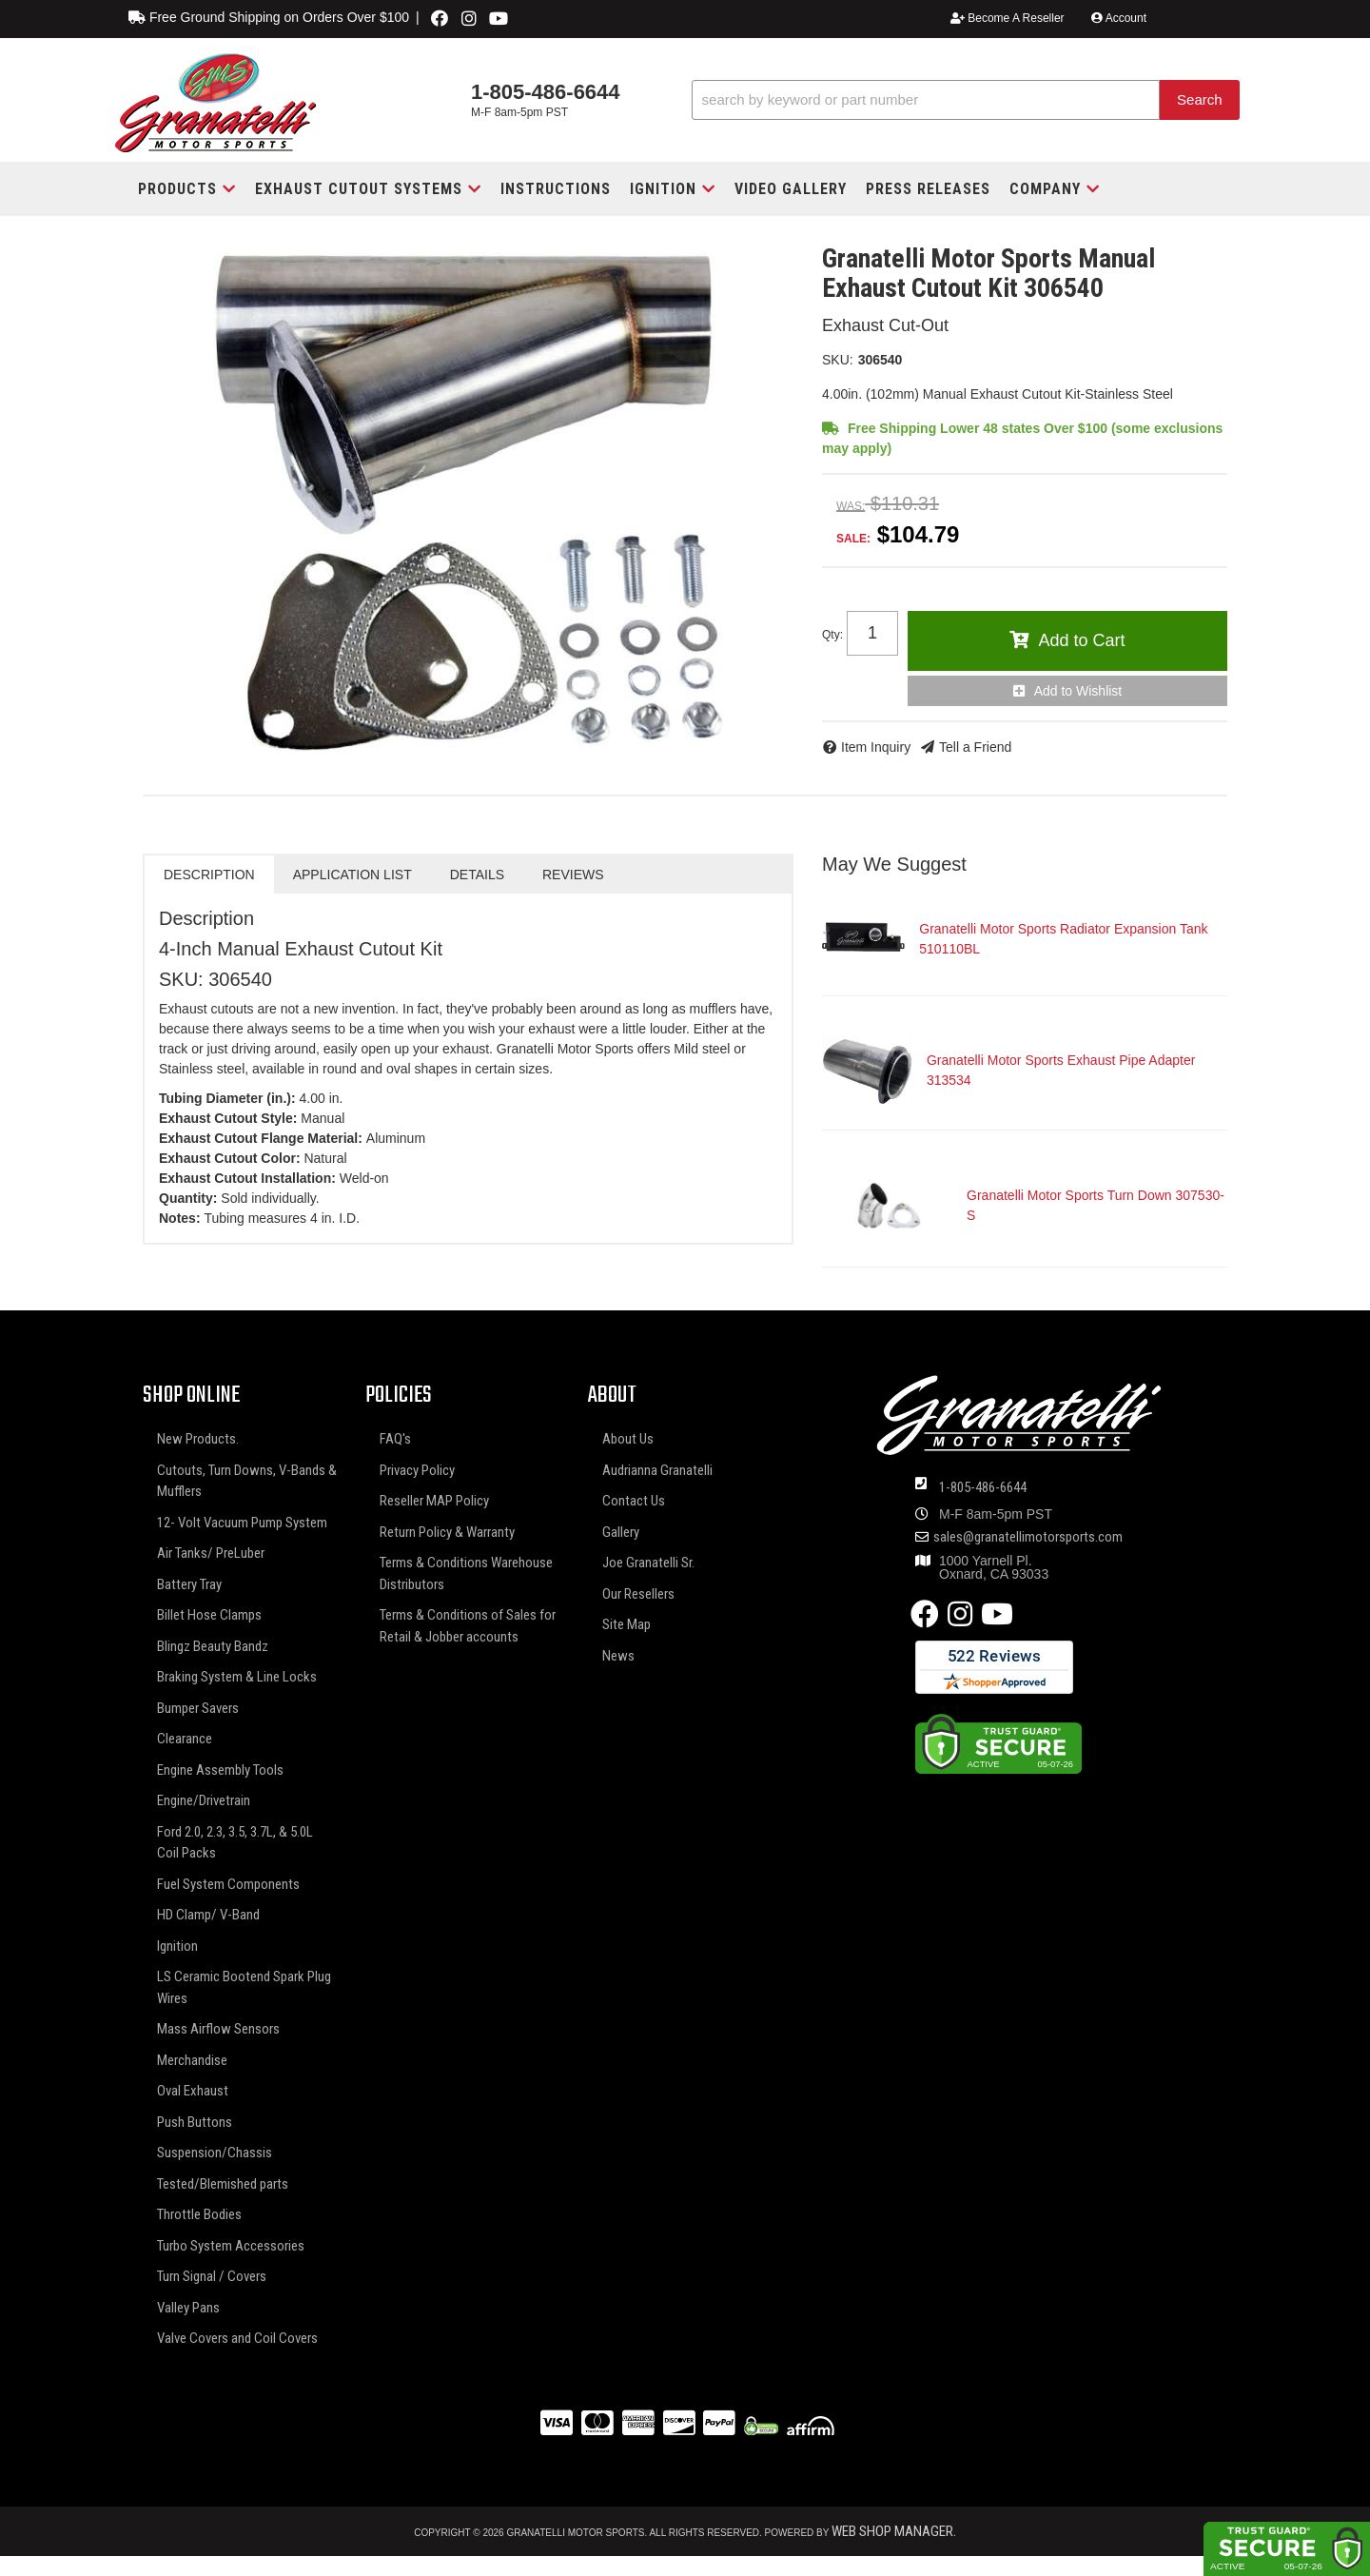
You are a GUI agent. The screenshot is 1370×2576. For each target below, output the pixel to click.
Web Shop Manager (892, 2531)
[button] (966, 100)
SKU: (837, 359)
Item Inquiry (875, 747)
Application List (352, 874)
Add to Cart (1081, 640)
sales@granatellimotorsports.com (1028, 1537)
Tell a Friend (975, 747)
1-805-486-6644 (983, 1487)
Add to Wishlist (1078, 690)
